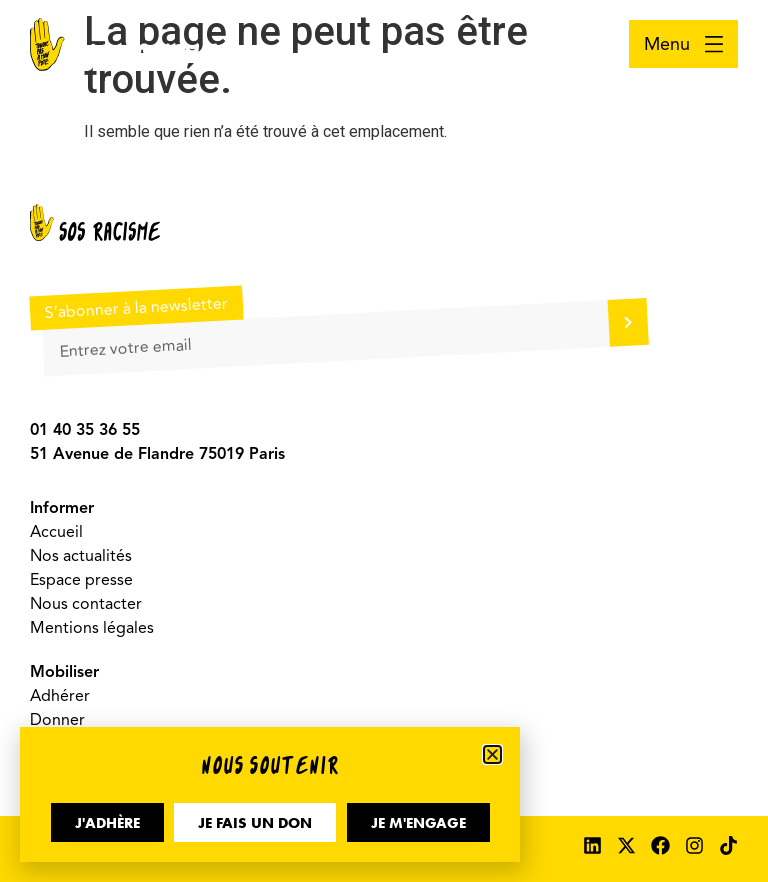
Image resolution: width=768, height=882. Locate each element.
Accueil (56, 532)
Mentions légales (92, 628)
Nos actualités (81, 556)
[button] (492, 754)
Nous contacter (86, 604)
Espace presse (81, 580)
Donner (57, 720)
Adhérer (60, 696)
